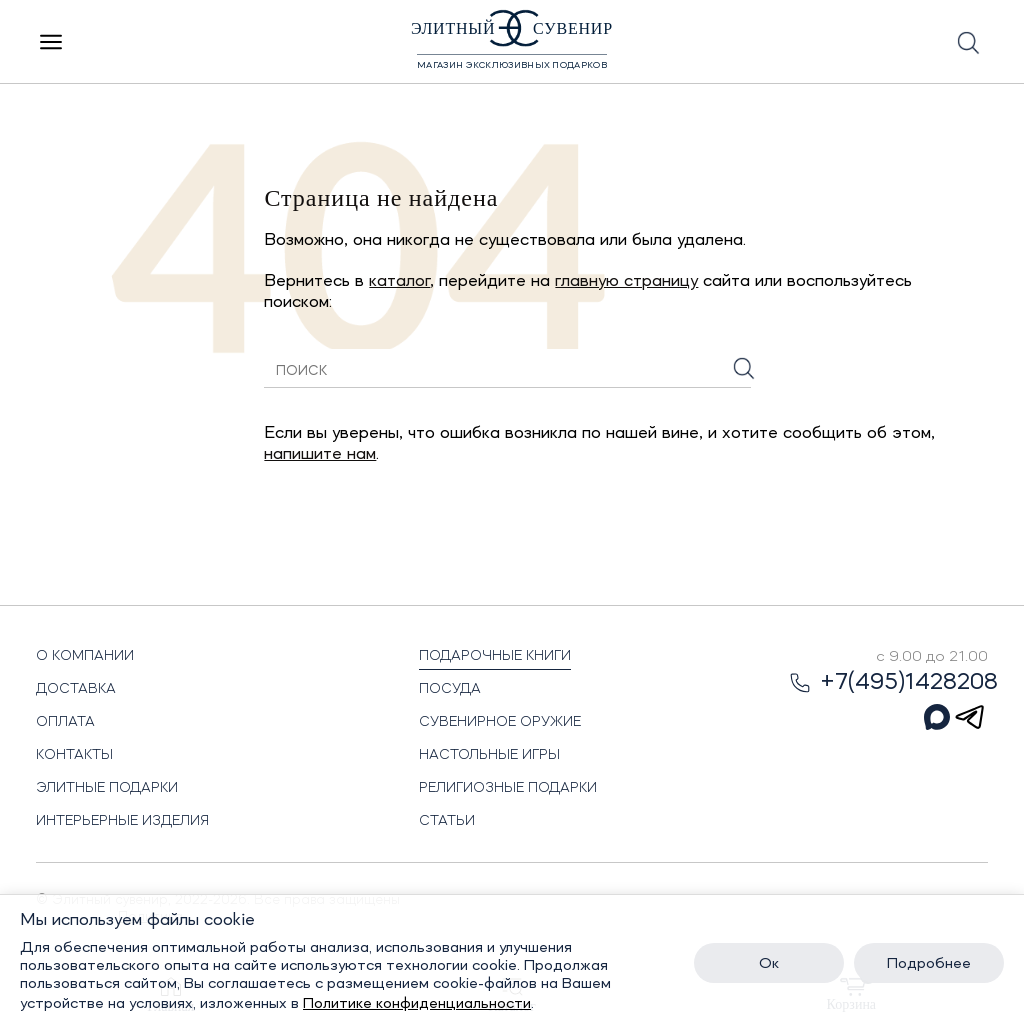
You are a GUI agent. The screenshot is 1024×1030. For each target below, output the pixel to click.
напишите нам (320, 454)
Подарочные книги (495, 656)
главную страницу (626, 281)
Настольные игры (489, 755)
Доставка (76, 689)
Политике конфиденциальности (417, 1004)
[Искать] (744, 368)
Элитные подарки (107, 788)
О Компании (85, 656)
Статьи (447, 821)
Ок (769, 964)
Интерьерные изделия (122, 821)
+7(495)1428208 (893, 683)
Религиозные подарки (508, 788)
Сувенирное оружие (500, 722)
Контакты (74, 755)
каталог (399, 281)
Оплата (65, 722)
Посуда (450, 689)
